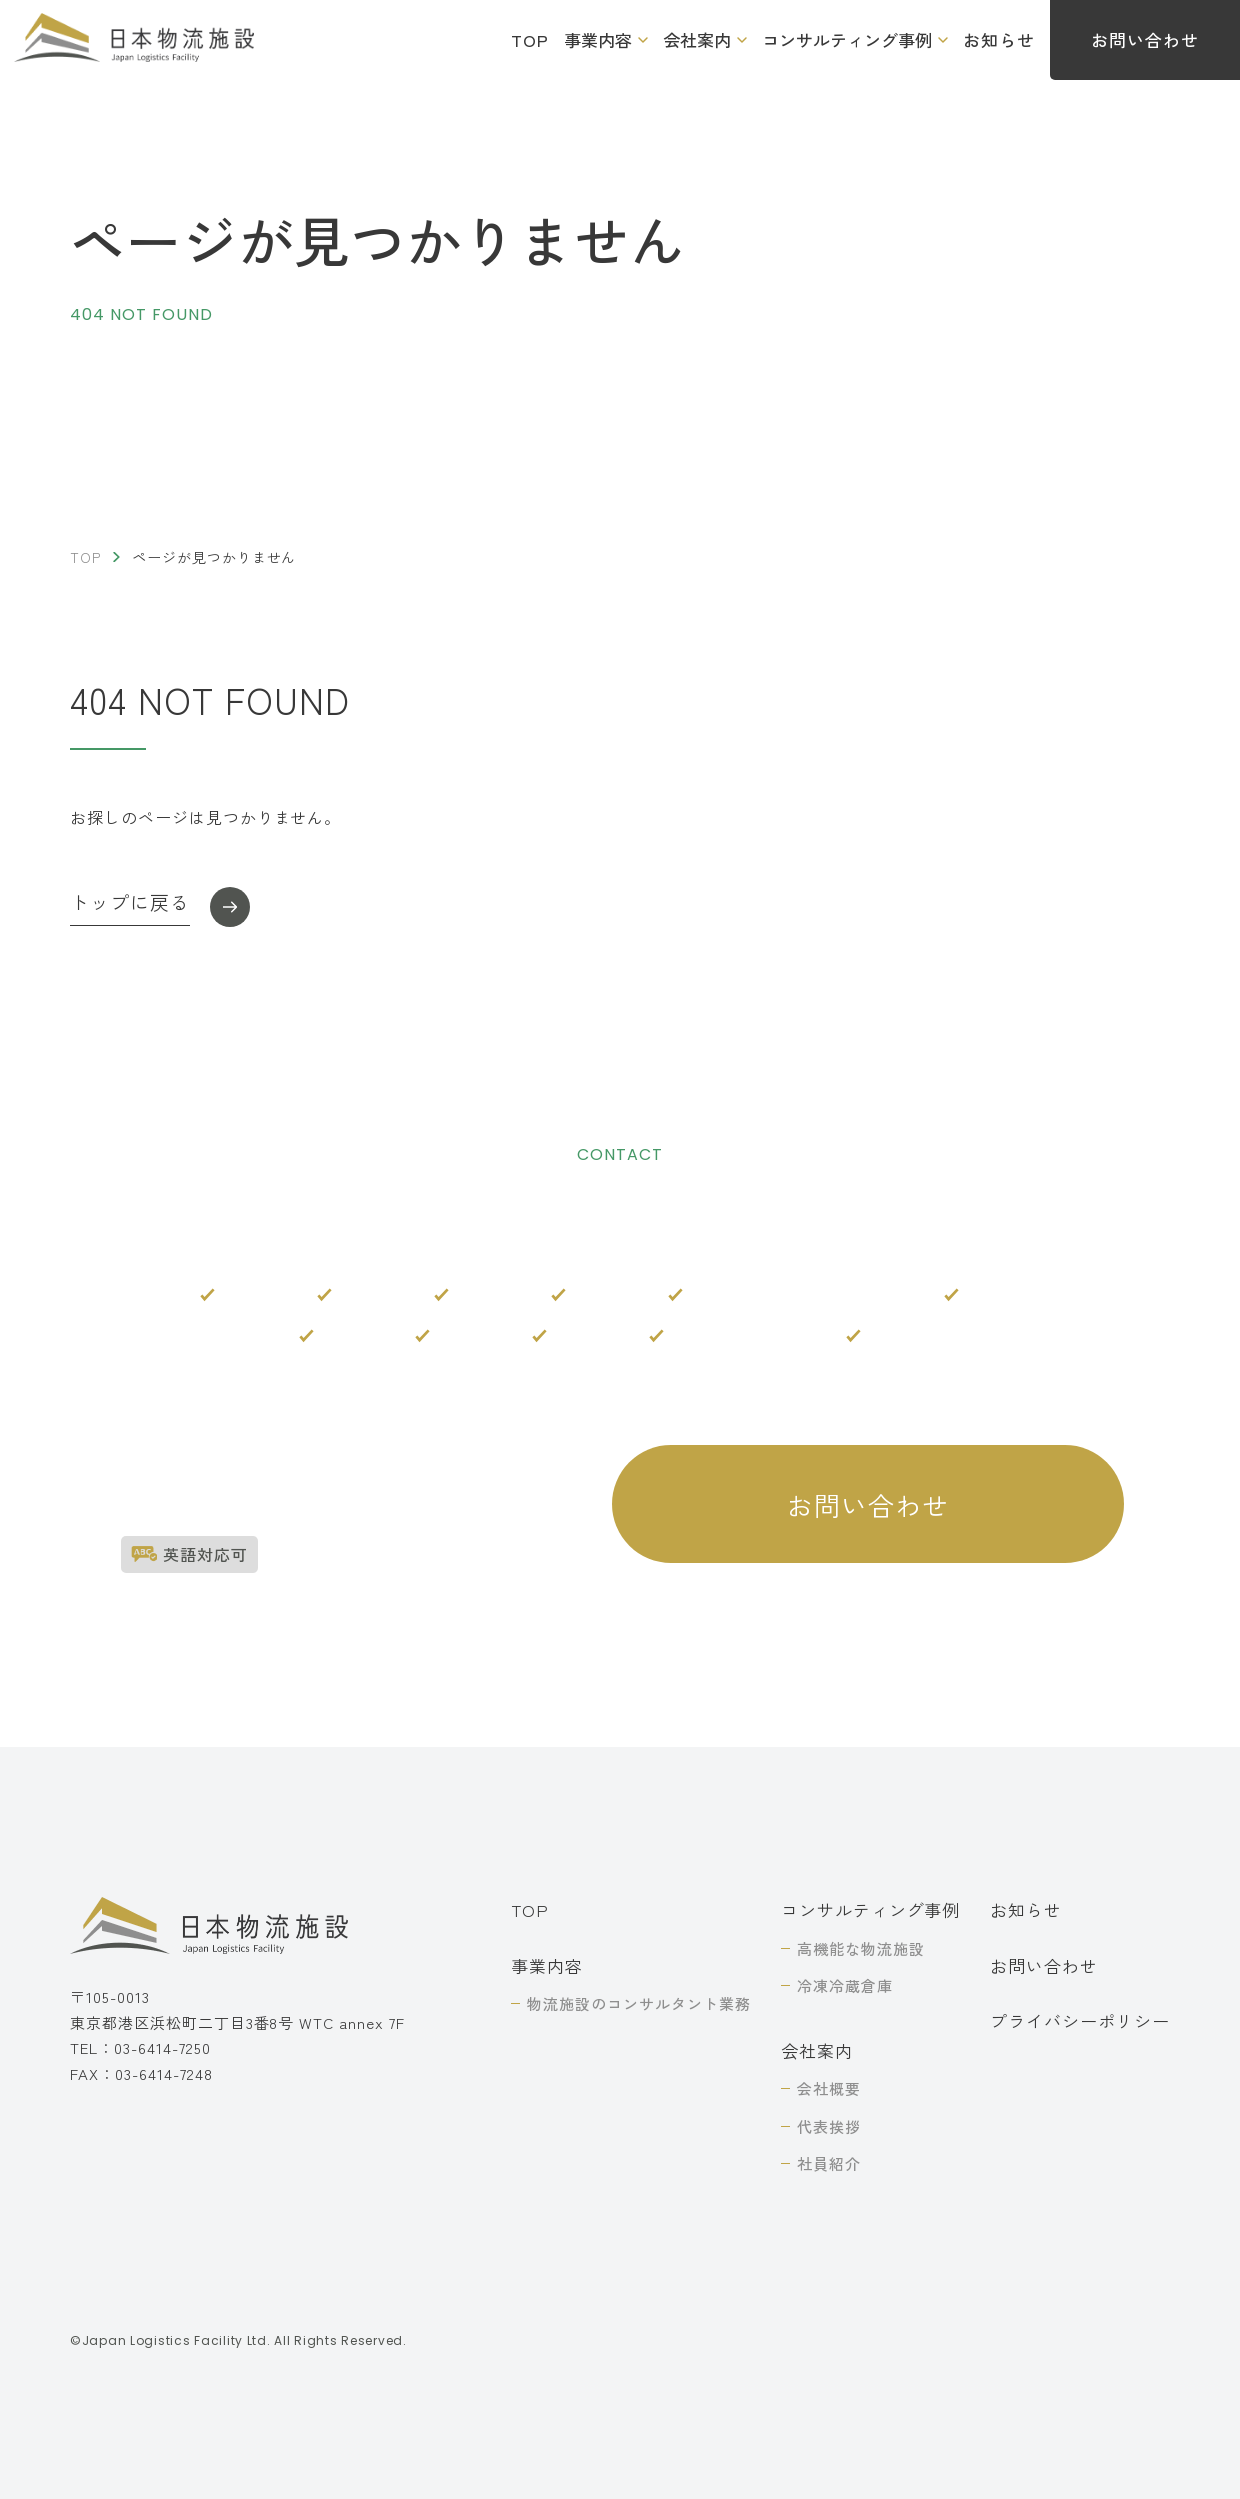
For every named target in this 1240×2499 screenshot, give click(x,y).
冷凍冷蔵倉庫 (845, 1985)
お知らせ (999, 39)
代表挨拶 (829, 2126)
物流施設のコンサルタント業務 (638, 2003)
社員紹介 (829, 2163)
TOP (530, 39)
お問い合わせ (1044, 1965)
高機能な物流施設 (861, 1948)
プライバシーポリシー (1080, 2020)
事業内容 (598, 39)
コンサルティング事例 (847, 39)
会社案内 (697, 39)
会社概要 (829, 2088)
